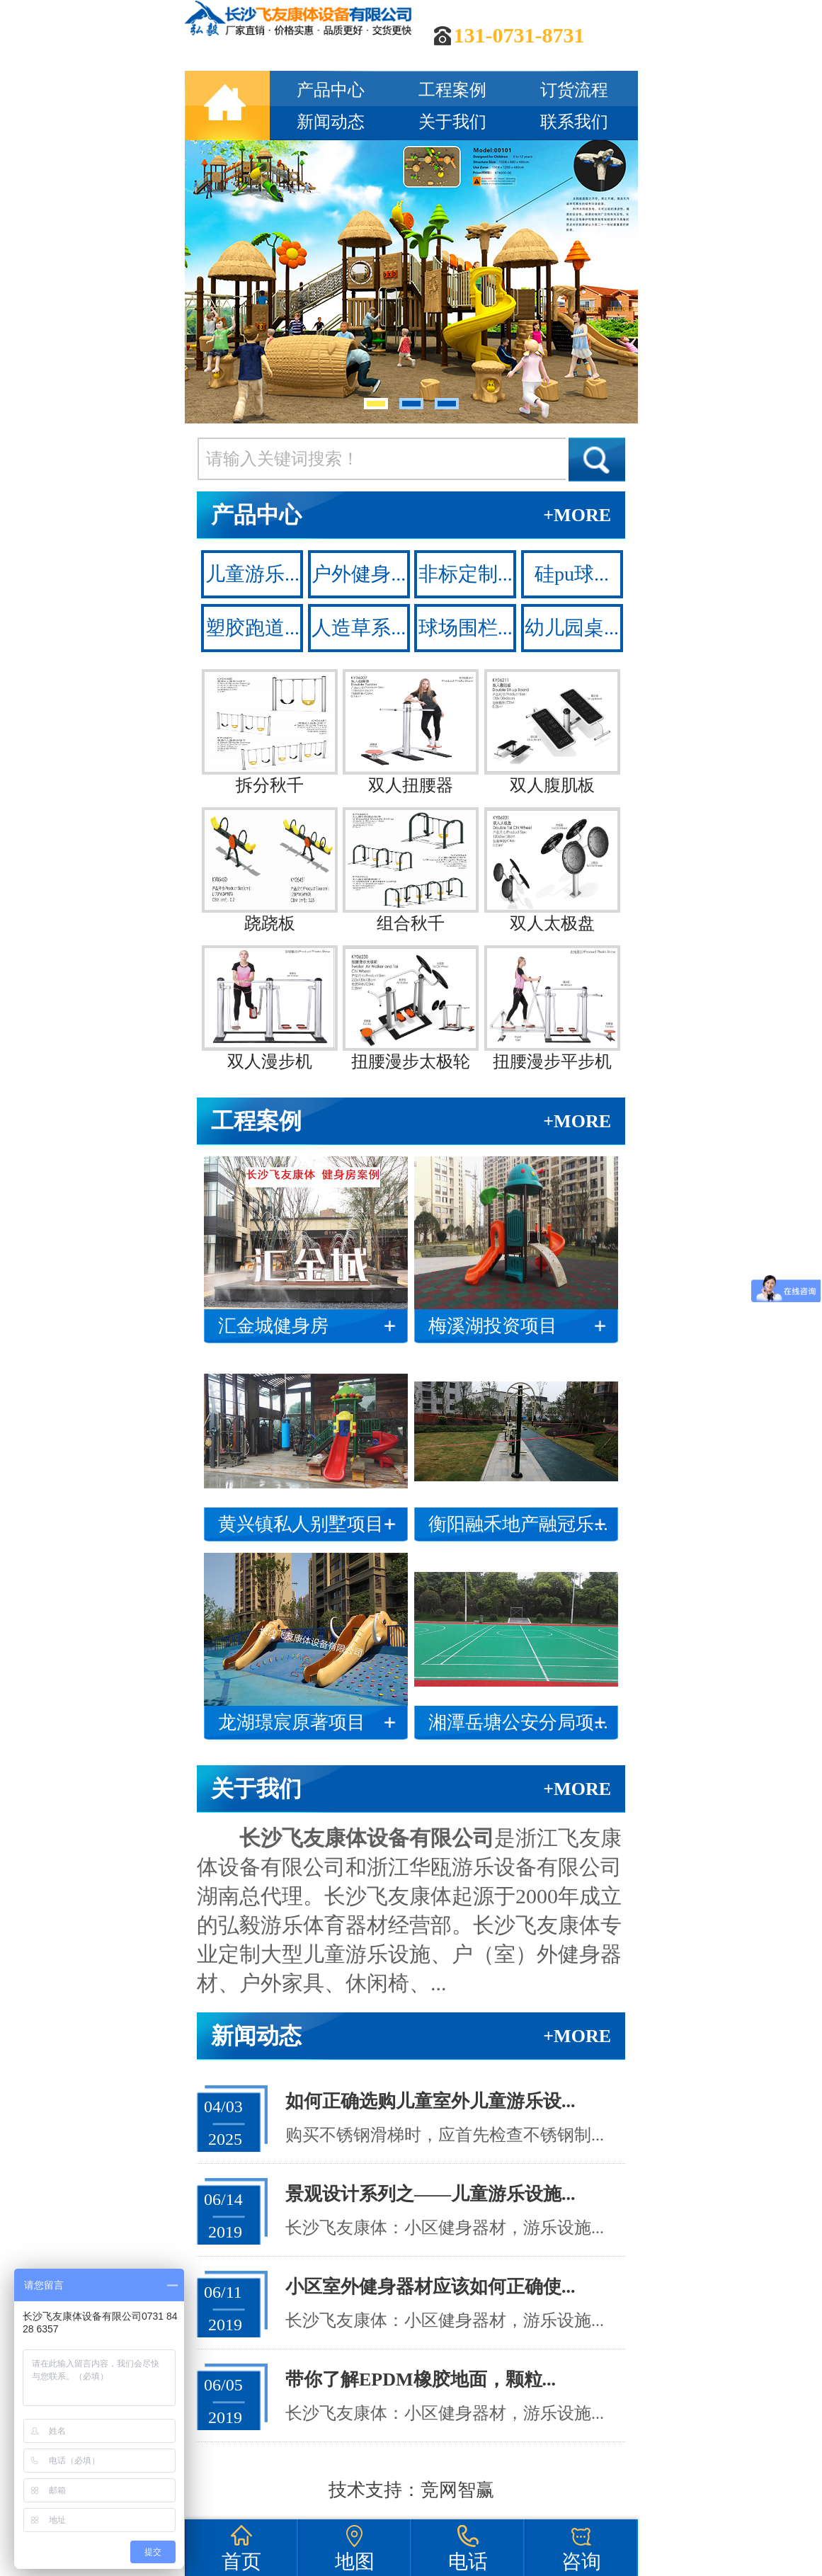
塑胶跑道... (252, 628)
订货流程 (574, 90)
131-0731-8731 (519, 35)
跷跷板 (270, 870)
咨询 (581, 2561)
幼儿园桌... (572, 628)
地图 (355, 2561)
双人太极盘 (552, 870)
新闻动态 (331, 122)
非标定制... (465, 574)
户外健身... (359, 574)
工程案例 (452, 90)
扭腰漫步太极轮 (411, 1008)
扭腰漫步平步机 (552, 1008)
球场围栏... (465, 628)
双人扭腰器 (411, 731)
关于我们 (452, 122)
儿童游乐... (252, 574)
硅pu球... (572, 574)
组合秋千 (411, 870)
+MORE (577, 515)
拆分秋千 (270, 731)
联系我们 (574, 122)
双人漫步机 (270, 1008)
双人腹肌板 (552, 731)
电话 (468, 2561)
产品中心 (331, 90)
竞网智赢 (457, 2490)
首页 (241, 2561)
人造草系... (359, 628)
